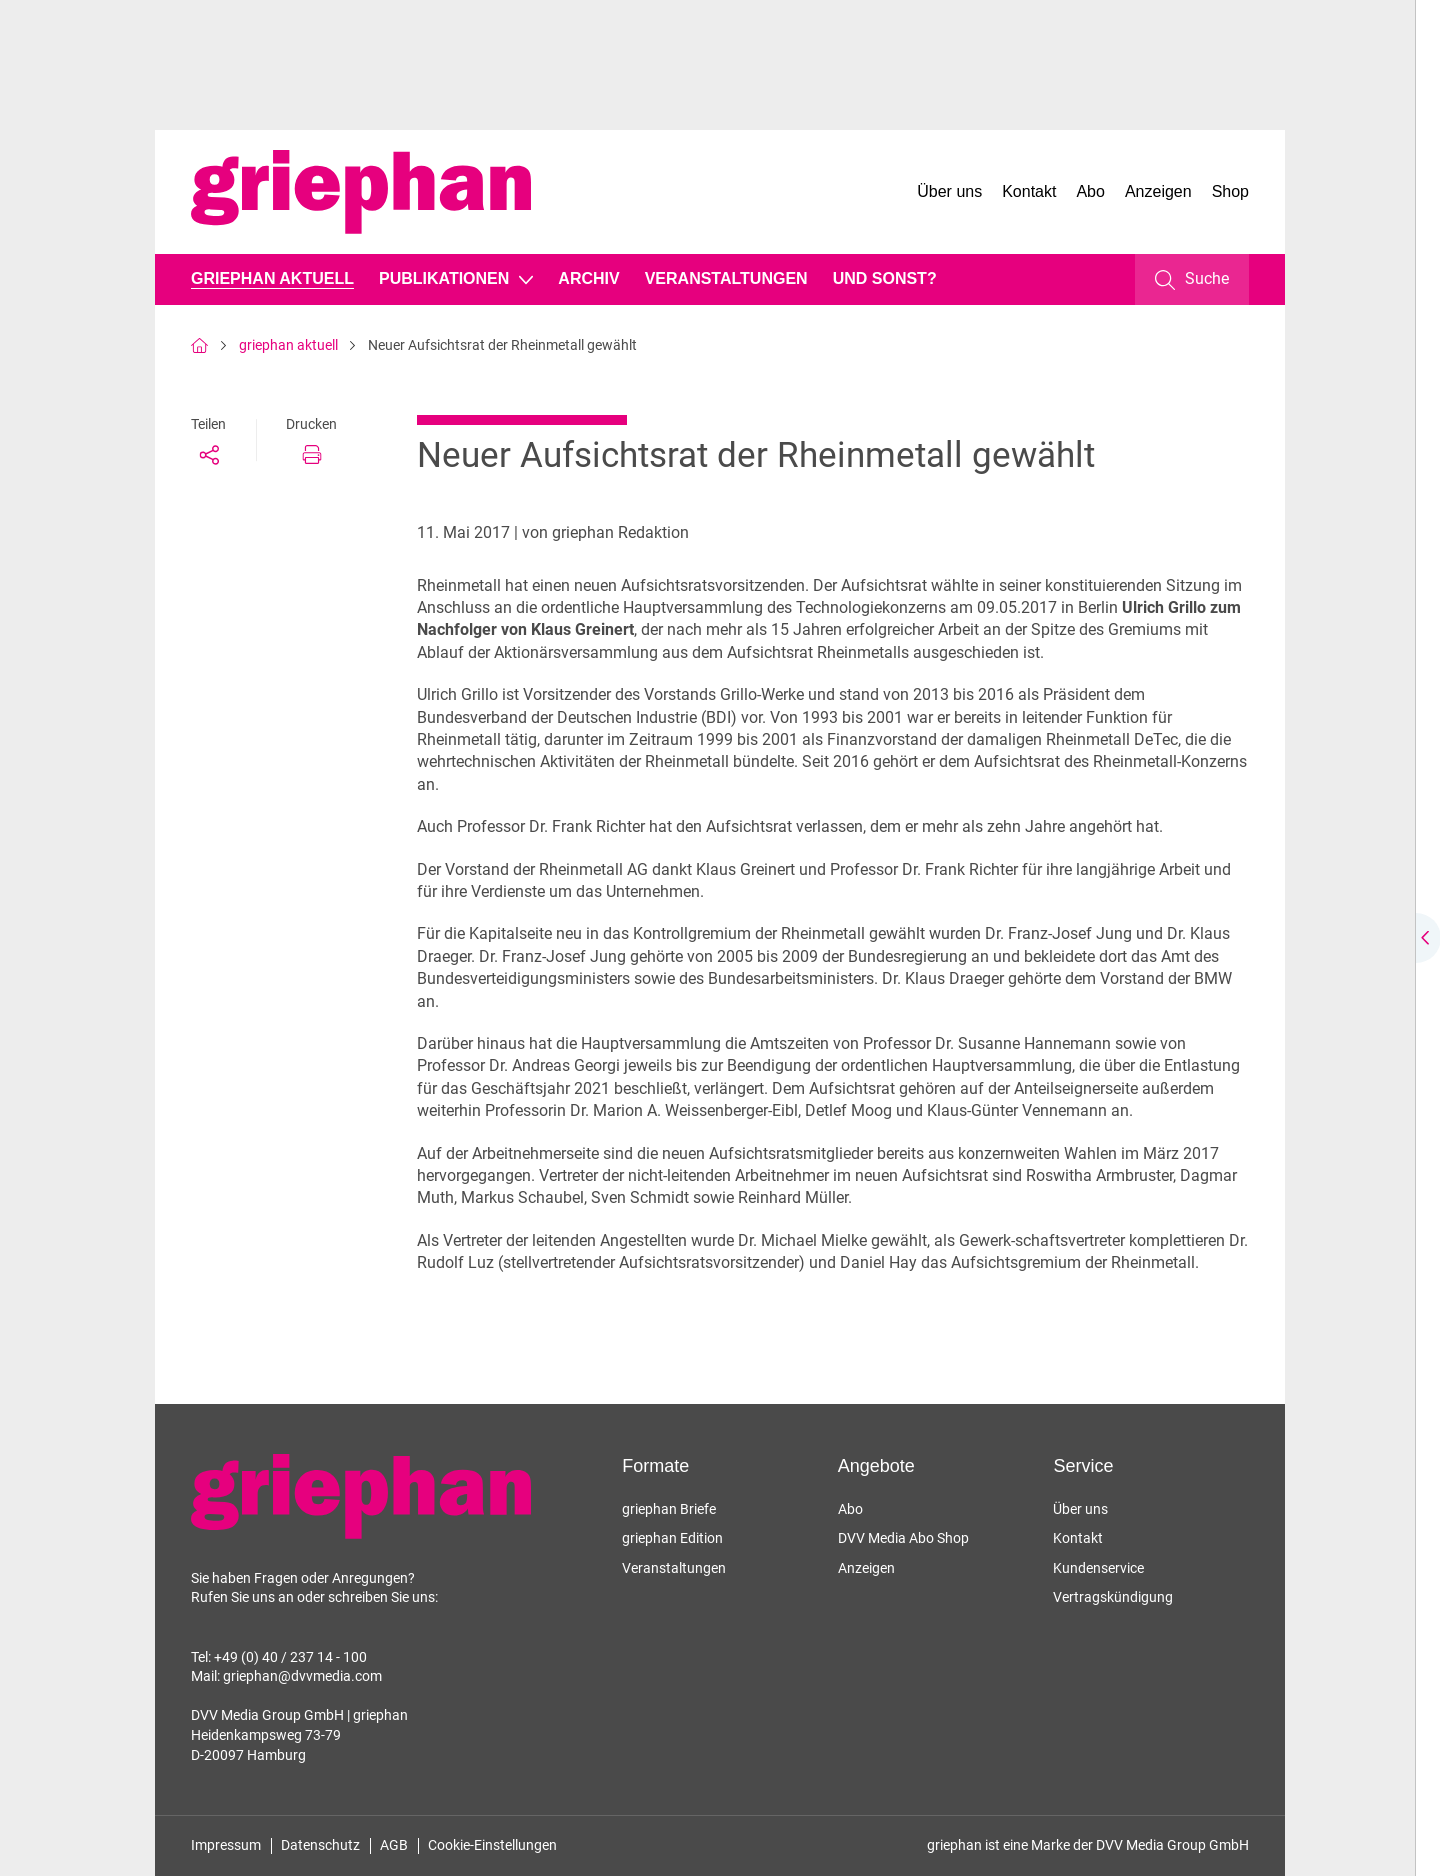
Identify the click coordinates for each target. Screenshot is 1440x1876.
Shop (1230, 191)
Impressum (226, 1845)
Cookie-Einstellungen (492, 1845)
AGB (394, 1845)
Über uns (949, 191)
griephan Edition (672, 1538)
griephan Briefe (669, 1509)
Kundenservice (1098, 1568)
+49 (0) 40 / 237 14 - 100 (290, 1657)
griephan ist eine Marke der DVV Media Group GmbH (1088, 1845)
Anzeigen (1158, 191)
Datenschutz (320, 1845)
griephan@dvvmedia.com (302, 1676)
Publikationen (444, 278)
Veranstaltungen (726, 278)
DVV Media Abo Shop (903, 1538)
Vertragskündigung (1113, 1597)
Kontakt (1029, 191)
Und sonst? (885, 278)
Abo (1090, 191)
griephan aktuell (272, 278)
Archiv (588, 278)
